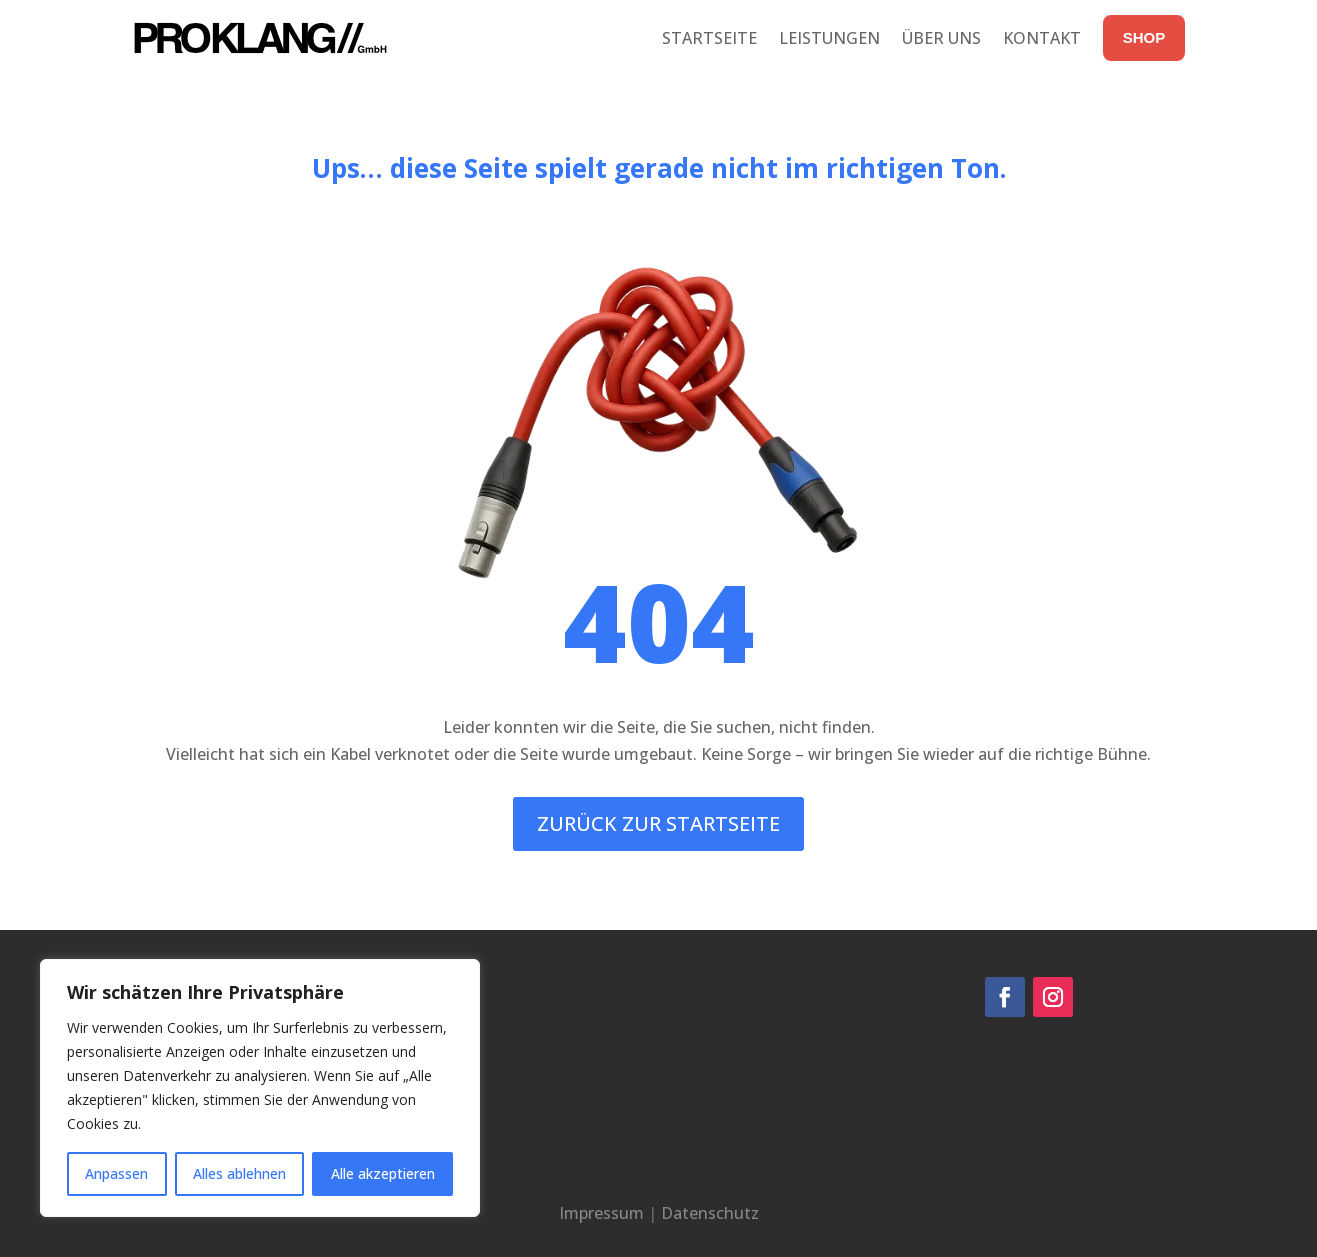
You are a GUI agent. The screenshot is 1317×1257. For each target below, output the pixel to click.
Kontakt (1042, 38)
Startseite (709, 38)
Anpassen (116, 1173)
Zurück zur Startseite (658, 823)
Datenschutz (710, 1213)
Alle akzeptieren (383, 1173)
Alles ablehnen (239, 1173)
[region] (260, 1088)
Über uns (941, 38)
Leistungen (829, 38)
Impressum (601, 1213)
